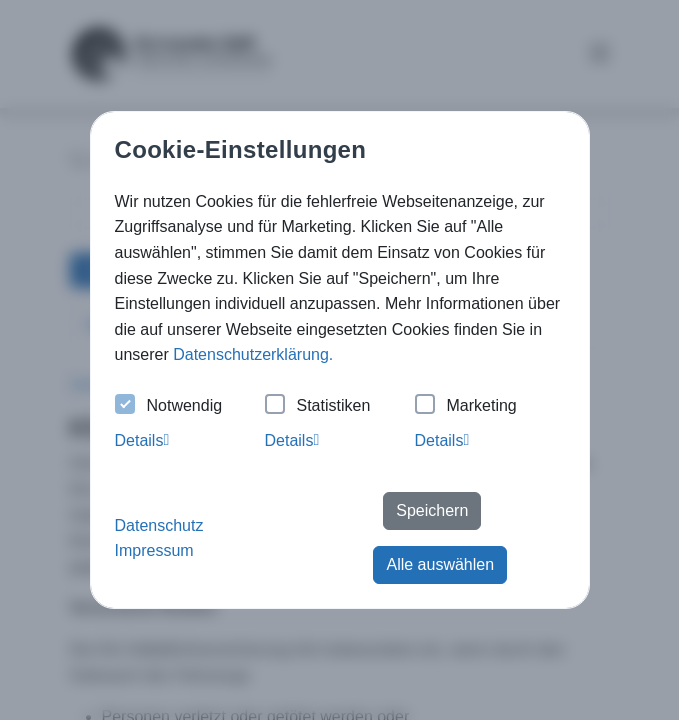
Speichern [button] (432, 510)
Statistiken (318, 406)
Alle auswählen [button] (440, 564)
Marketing (466, 406)
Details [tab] (142, 440)
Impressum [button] (154, 550)
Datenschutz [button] (159, 525)
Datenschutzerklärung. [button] (253, 354)
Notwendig (169, 406)
